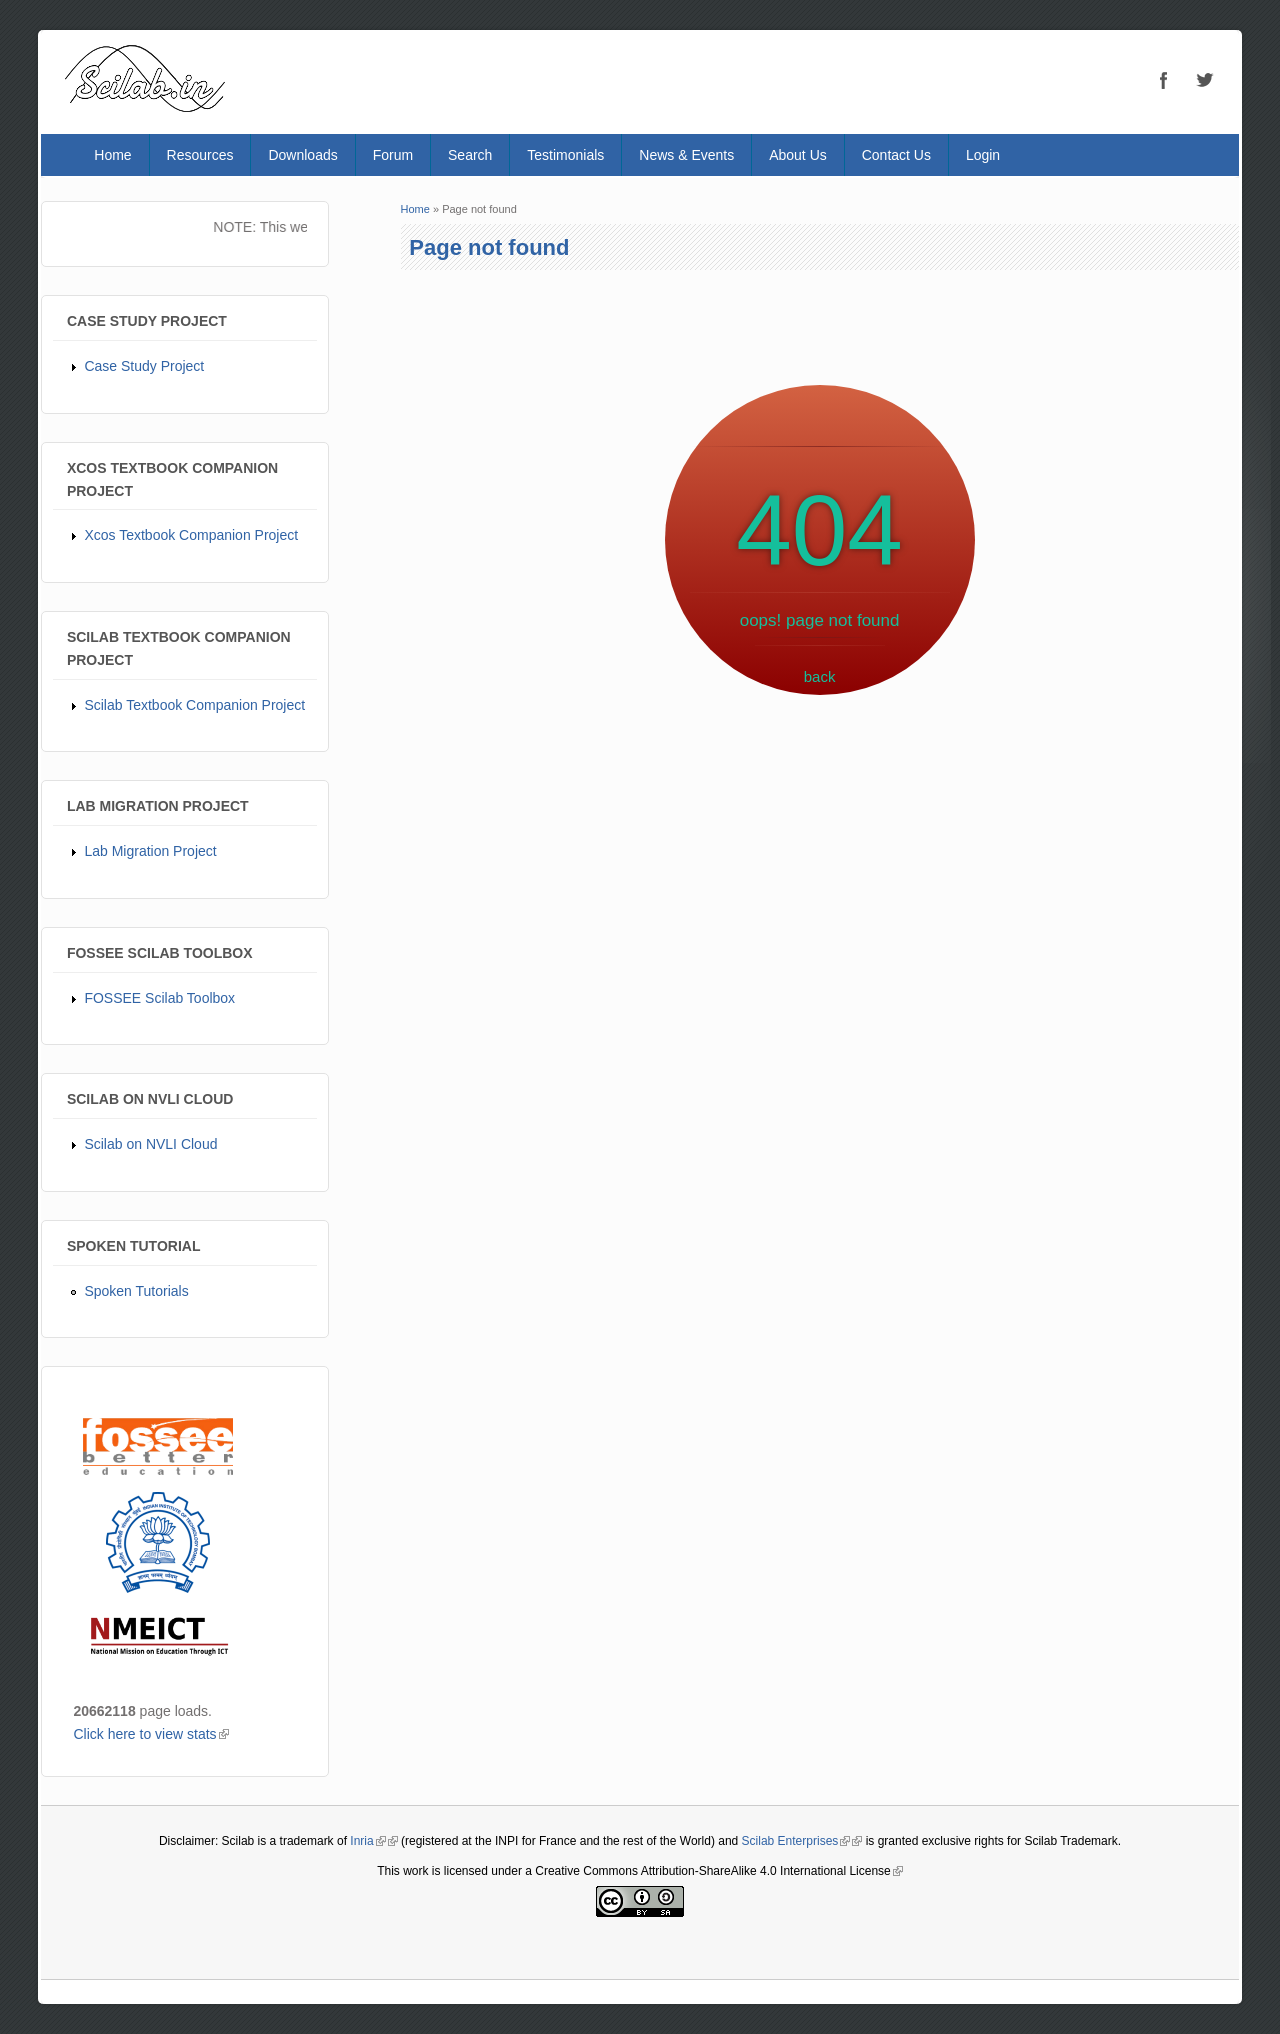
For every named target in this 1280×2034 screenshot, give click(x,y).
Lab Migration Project (150, 851)
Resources (200, 155)
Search (470, 155)
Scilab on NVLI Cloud (150, 1144)
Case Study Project (144, 366)
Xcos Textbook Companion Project (191, 535)
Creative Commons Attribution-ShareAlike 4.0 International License (719, 1871)
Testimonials (565, 155)
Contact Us (896, 155)
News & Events (686, 155)
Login (983, 155)
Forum (393, 155)
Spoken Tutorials (136, 1291)
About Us (798, 155)
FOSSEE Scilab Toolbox (159, 998)
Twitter (1204, 80)
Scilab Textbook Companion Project (194, 705)
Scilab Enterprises (796, 1841)
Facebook (1164, 80)
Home (112, 155)
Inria (367, 1841)
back (820, 676)
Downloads (302, 155)
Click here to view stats (150, 1734)
